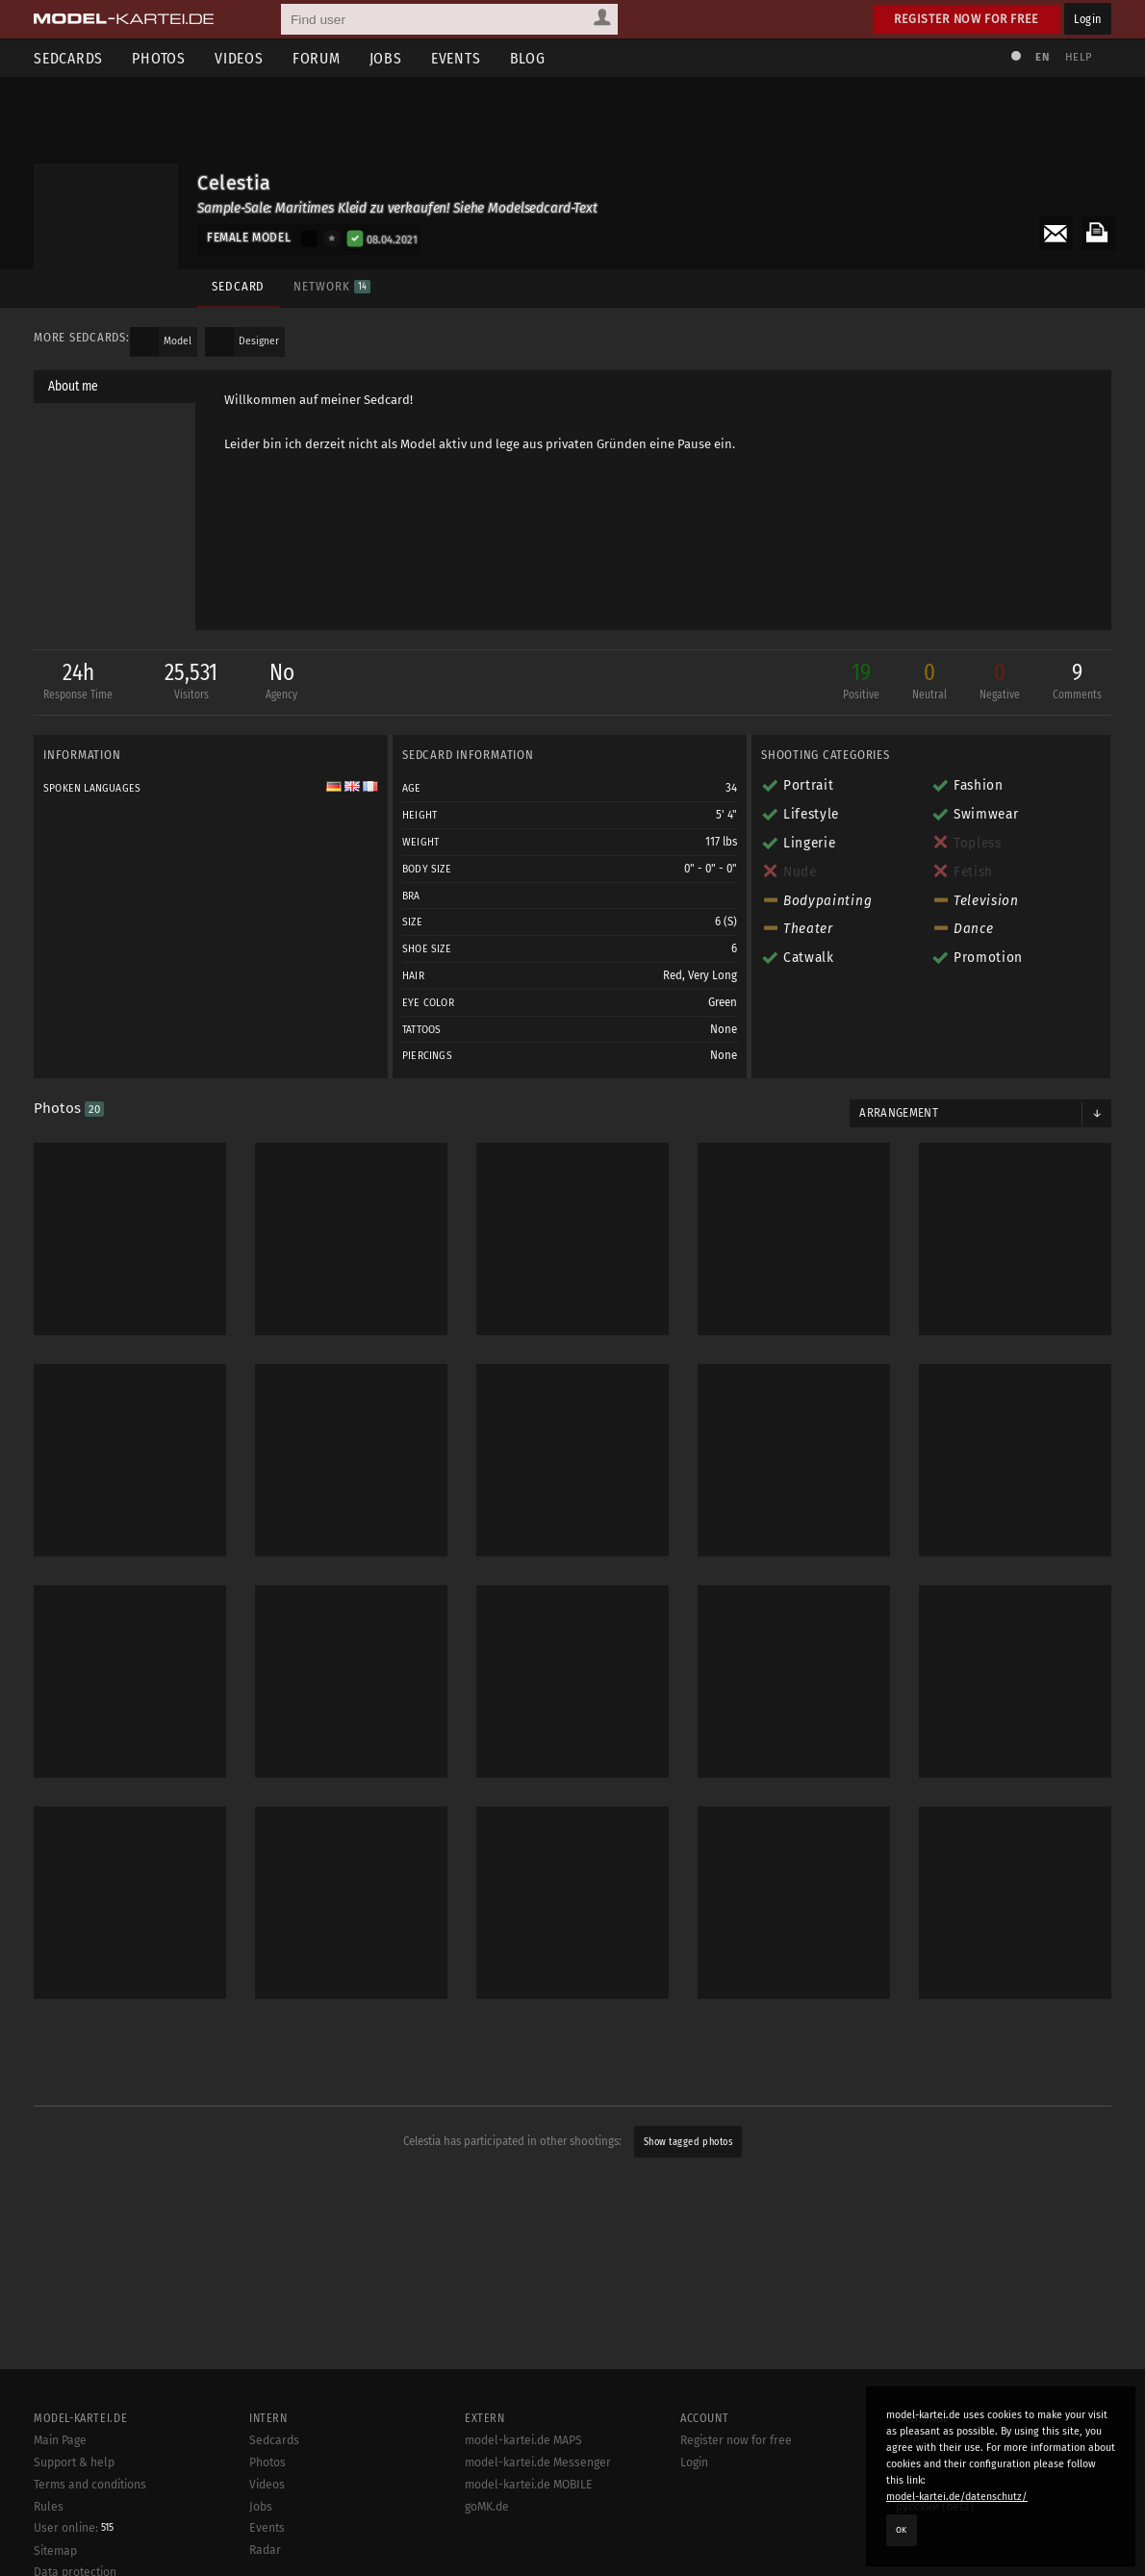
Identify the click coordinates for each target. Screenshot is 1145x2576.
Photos (159, 58)
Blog (528, 58)
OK (901, 2530)
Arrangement (898, 1113)
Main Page (60, 2440)
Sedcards (68, 58)
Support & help (74, 2462)
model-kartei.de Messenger (538, 2462)
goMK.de (487, 2506)
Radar (265, 2550)
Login (1088, 19)
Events (456, 58)
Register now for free (966, 19)
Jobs (385, 58)
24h (78, 682)
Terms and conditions (90, 2484)
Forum (317, 58)
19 (861, 682)
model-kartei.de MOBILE (529, 2484)
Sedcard (238, 286)
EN (1042, 57)
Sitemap (55, 2551)
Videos (239, 58)
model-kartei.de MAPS (523, 2440)
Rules (49, 2506)
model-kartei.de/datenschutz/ (957, 2496)
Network (331, 286)
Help (1078, 57)
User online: (74, 2528)
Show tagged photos (688, 2141)
